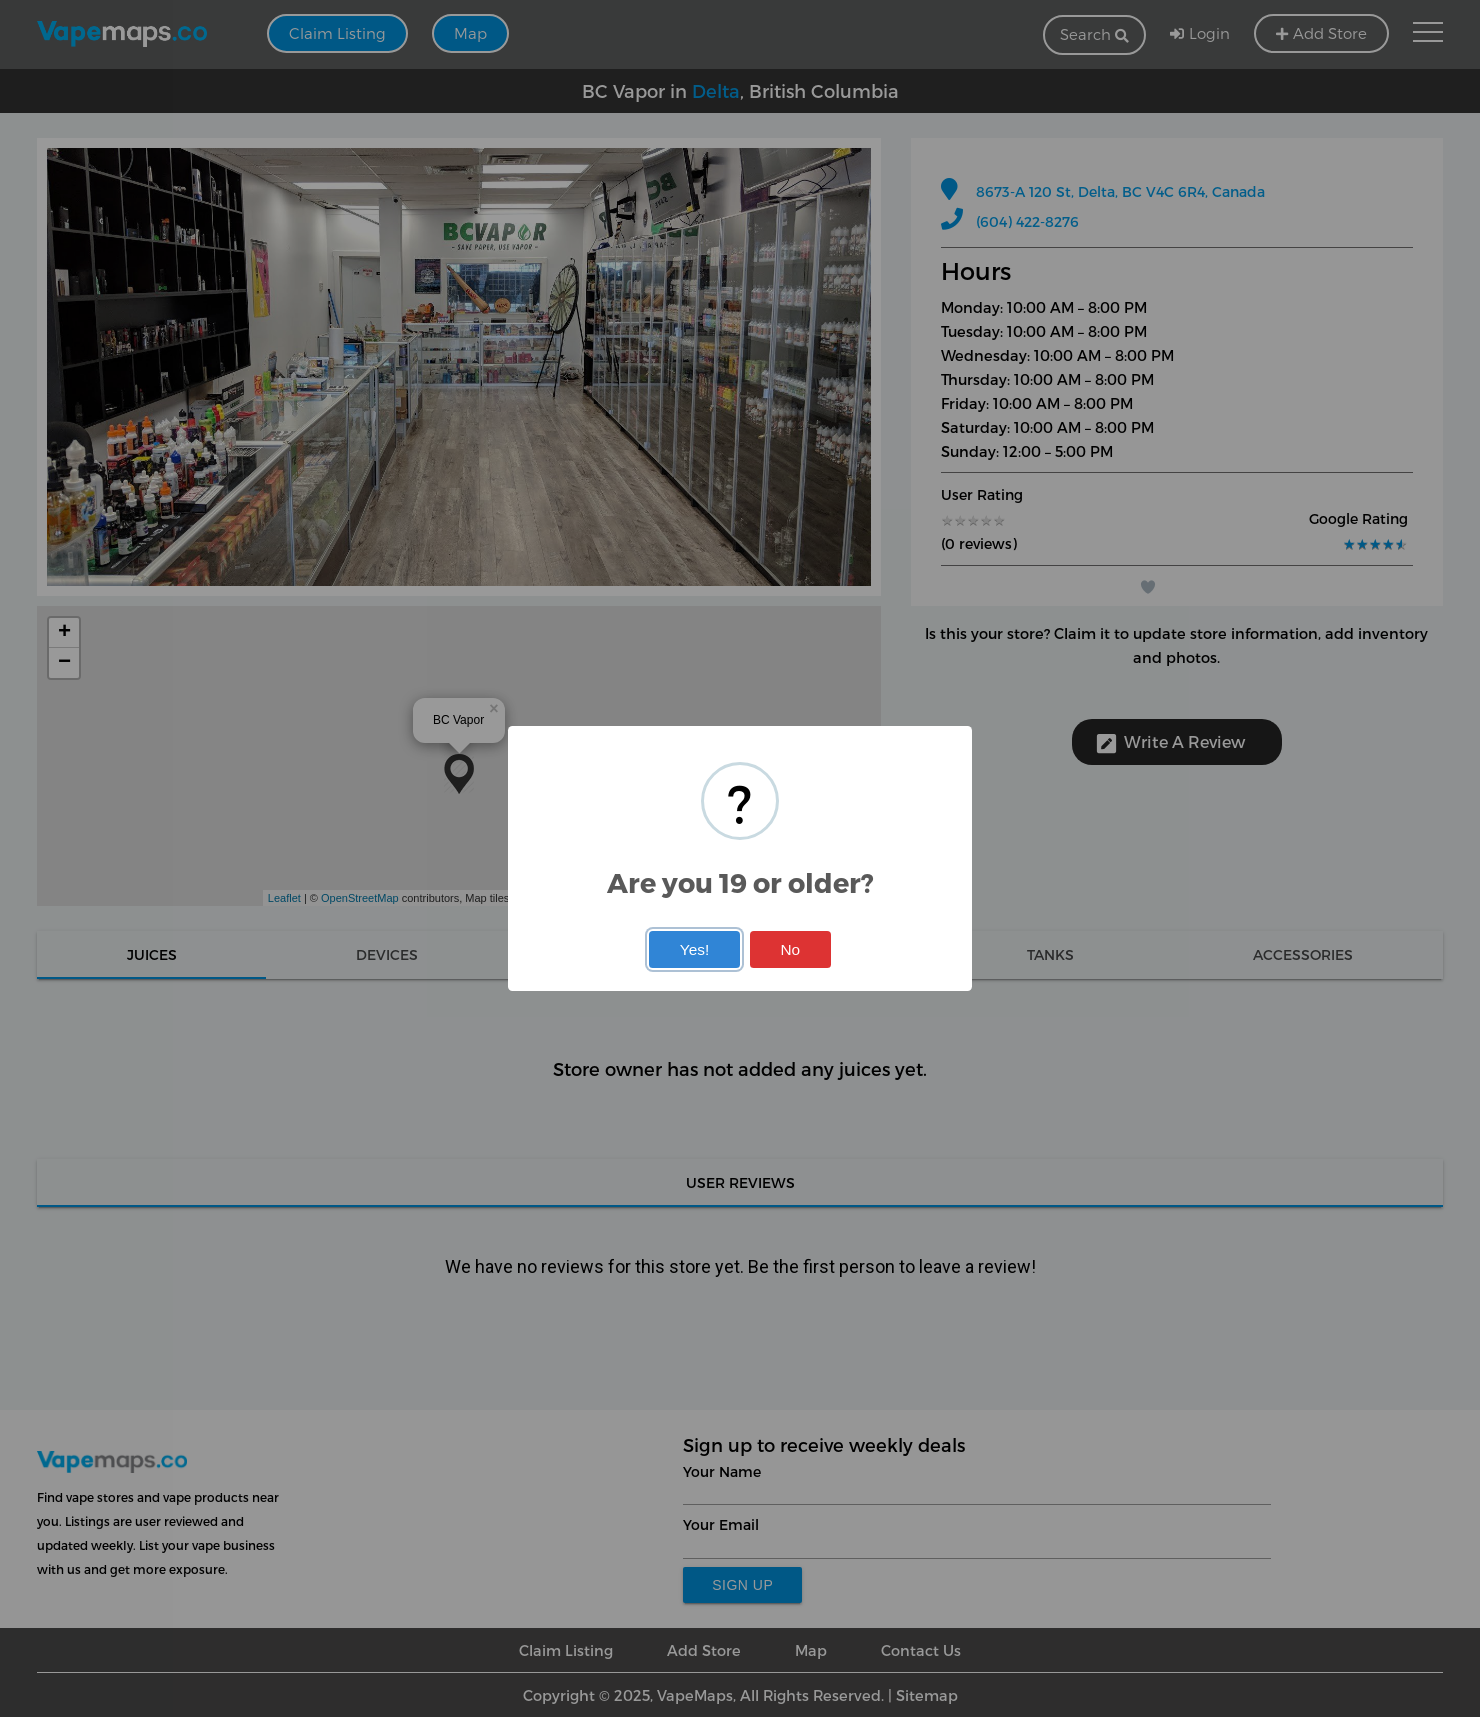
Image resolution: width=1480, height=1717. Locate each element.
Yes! (694, 949)
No (790, 949)
